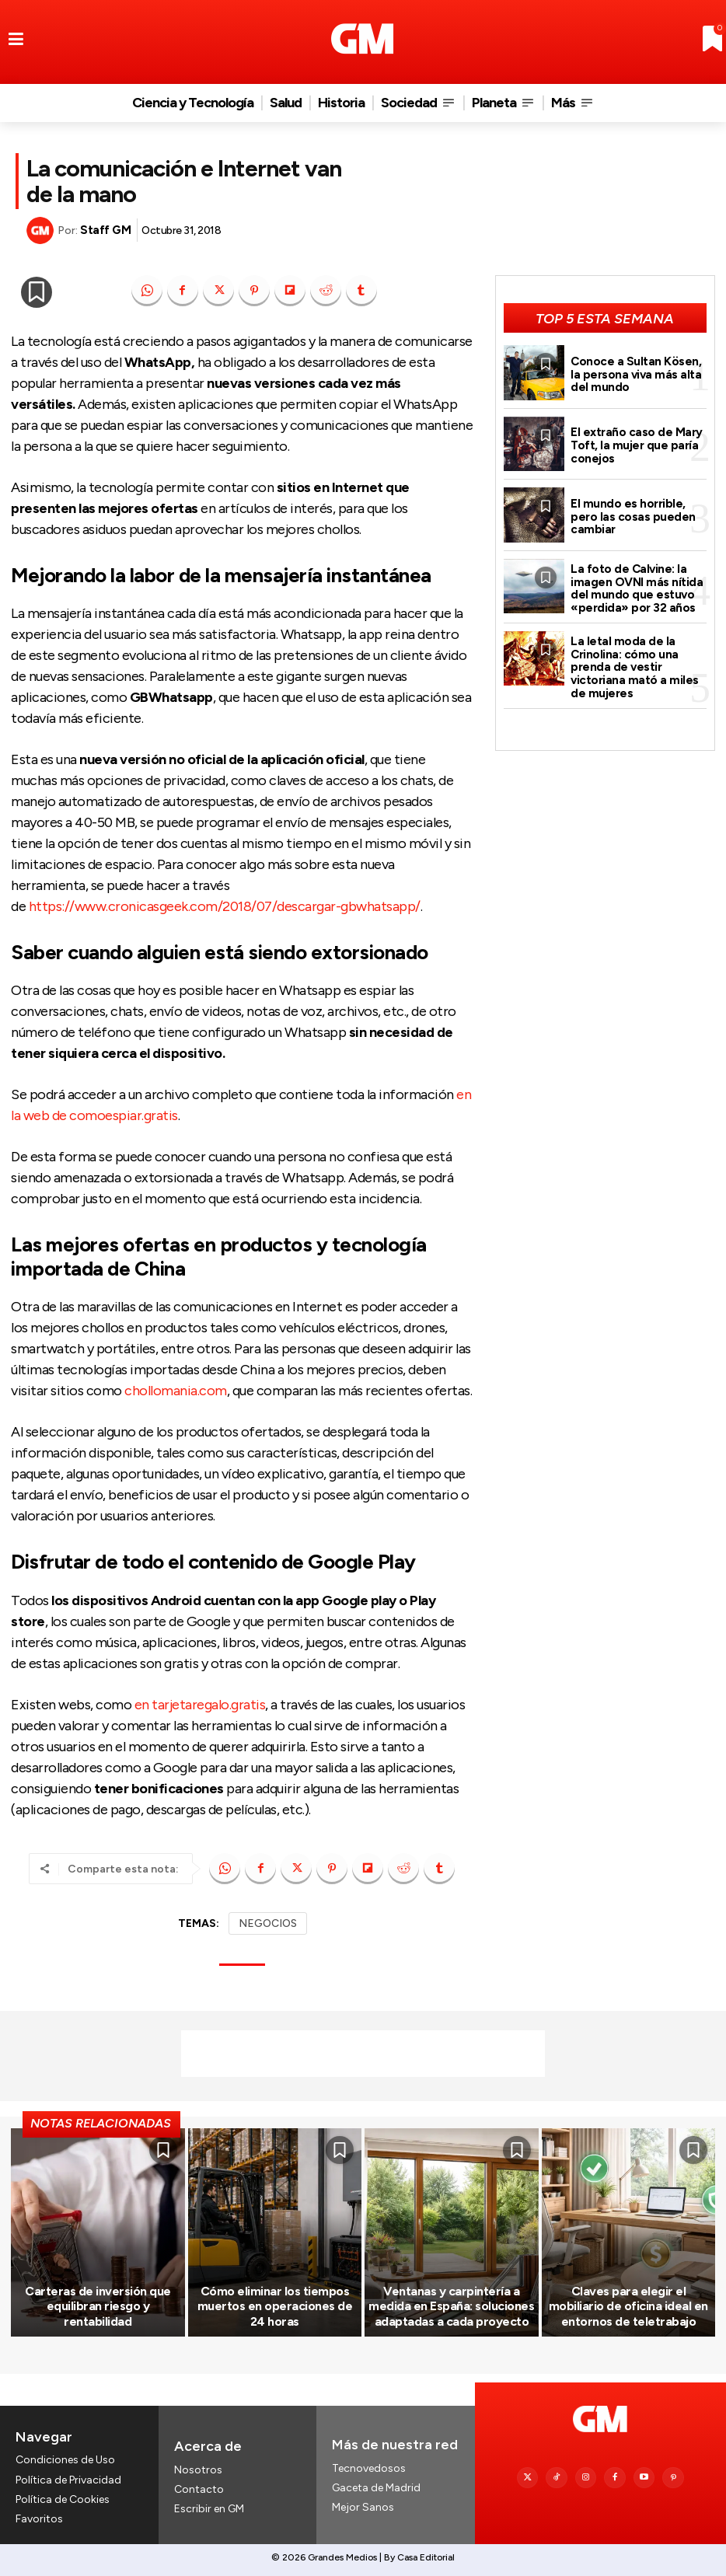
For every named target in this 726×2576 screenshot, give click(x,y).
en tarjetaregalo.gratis (200, 1704)
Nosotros (198, 2470)
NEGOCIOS (268, 1923)
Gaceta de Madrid (376, 2487)
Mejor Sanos (363, 2507)
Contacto (199, 2489)
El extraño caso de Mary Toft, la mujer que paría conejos (637, 446)
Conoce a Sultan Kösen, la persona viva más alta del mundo (636, 374)
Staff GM (105, 230)
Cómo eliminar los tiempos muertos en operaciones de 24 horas (275, 2306)
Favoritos (39, 2518)
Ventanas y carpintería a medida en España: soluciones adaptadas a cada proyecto (451, 2306)
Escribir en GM (209, 2508)
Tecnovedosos (369, 2468)
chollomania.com (175, 1390)
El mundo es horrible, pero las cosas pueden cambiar (633, 516)
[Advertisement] (363, 2053)
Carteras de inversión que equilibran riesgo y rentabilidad (98, 2306)
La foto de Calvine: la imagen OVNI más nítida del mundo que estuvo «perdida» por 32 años (637, 588)
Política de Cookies (63, 2499)
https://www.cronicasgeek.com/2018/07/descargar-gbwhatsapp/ (225, 906)
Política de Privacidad (68, 2480)
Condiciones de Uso (65, 2459)
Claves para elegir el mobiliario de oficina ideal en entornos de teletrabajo (628, 2306)
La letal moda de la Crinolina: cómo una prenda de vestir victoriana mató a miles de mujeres (635, 666)
